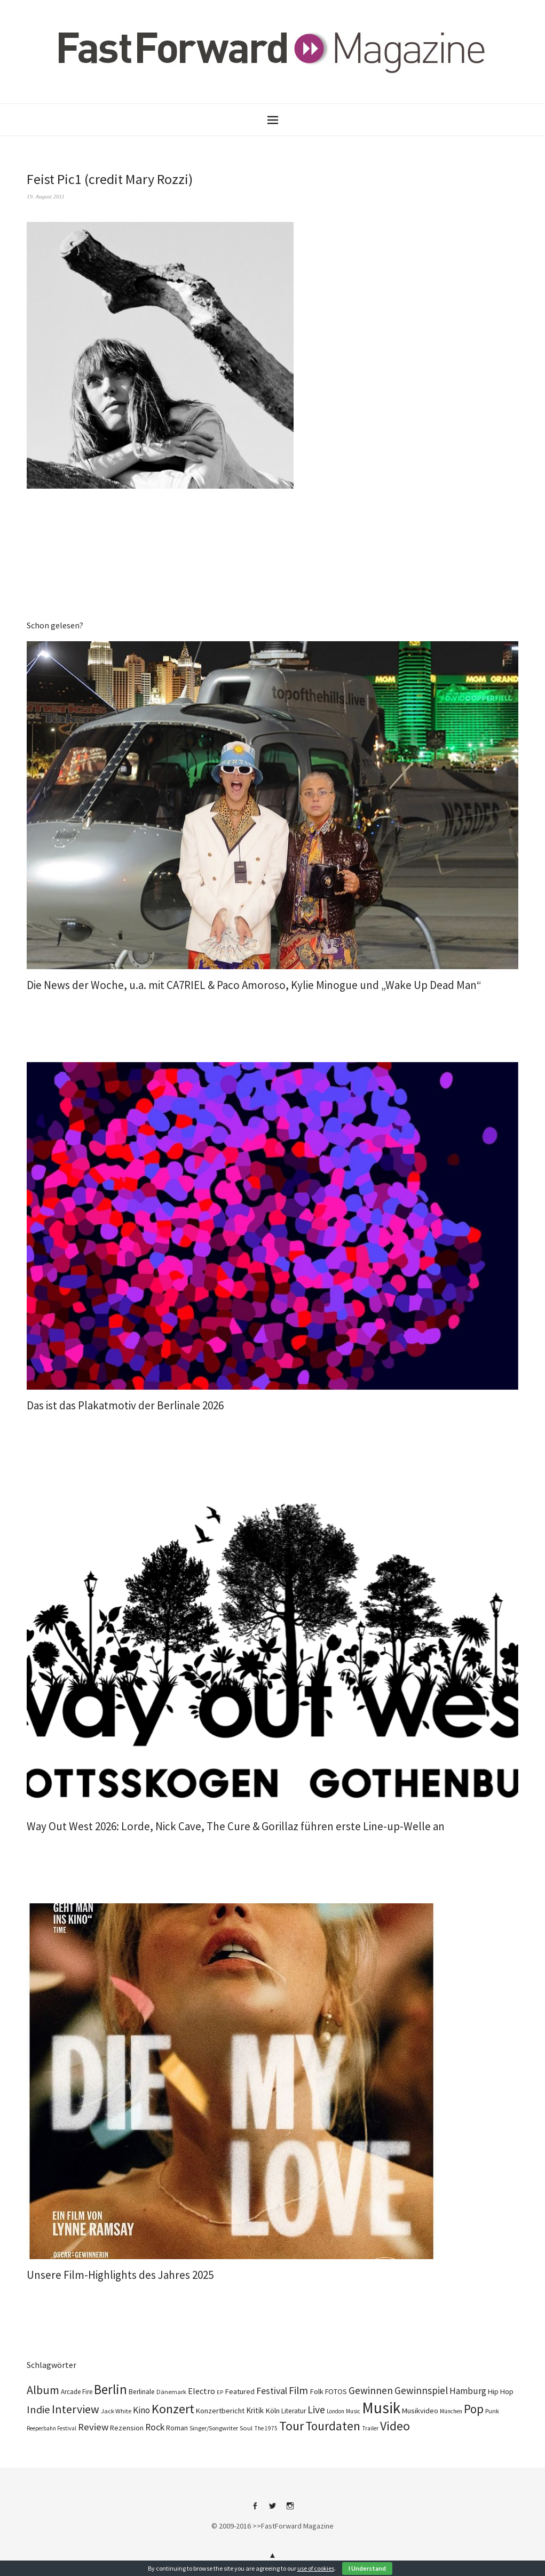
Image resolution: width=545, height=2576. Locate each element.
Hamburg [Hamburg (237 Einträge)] (467, 2391)
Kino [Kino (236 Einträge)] (141, 2410)
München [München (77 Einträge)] (451, 2411)
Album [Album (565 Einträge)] (43, 2389)
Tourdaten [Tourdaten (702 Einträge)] (332, 2426)
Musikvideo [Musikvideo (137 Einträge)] (420, 2410)
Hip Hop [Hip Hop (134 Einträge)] (501, 2391)
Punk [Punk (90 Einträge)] (492, 2411)
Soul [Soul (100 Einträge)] (246, 2427)
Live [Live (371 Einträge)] (316, 2409)
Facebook (255, 2510)
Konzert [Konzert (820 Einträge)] (173, 2409)
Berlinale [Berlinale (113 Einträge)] (142, 2391)
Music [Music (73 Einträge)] (353, 2411)
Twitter (273, 2510)
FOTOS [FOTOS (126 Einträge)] (336, 2391)
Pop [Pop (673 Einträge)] (474, 2409)
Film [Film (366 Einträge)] (298, 2390)
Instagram (290, 2510)
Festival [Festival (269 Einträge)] (271, 2390)
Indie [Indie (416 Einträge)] (38, 2410)
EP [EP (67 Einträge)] (220, 2392)
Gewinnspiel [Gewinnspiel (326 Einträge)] (421, 2390)
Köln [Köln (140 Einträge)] (272, 2410)
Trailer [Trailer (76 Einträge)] (370, 2428)
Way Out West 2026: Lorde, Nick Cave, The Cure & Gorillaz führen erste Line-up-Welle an (236, 1826)
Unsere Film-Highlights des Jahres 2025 (120, 2275)
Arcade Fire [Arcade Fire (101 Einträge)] (76, 2391)
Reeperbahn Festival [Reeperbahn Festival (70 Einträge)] (51, 2428)
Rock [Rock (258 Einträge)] (154, 2427)
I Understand (367, 2568)
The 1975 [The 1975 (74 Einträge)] (266, 2428)
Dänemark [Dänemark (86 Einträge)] (171, 2392)
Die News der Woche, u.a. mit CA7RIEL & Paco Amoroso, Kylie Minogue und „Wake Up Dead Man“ (254, 985)
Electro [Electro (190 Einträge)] (201, 2391)
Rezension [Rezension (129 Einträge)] (127, 2428)
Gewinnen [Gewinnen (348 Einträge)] (371, 2390)
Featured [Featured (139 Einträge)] (240, 2391)
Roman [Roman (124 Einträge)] (177, 2428)
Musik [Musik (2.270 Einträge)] (381, 2408)
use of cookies (315, 2568)
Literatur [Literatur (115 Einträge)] (293, 2410)
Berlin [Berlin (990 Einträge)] (110, 2389)
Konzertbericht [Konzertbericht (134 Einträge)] (220, 2410)
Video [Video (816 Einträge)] (395, 2426)
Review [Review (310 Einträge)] (93, 2427)
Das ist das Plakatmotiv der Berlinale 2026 (125, 1405)
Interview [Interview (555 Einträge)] (75, 2409)
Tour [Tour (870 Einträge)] (291, 2426)
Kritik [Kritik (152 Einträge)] (255, 2410)
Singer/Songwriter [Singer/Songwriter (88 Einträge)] (213, 2428)
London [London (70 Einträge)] (335, 2411)
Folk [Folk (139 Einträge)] (316, 2391)
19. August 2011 (46, 196)
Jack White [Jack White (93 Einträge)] (116, 2411)
